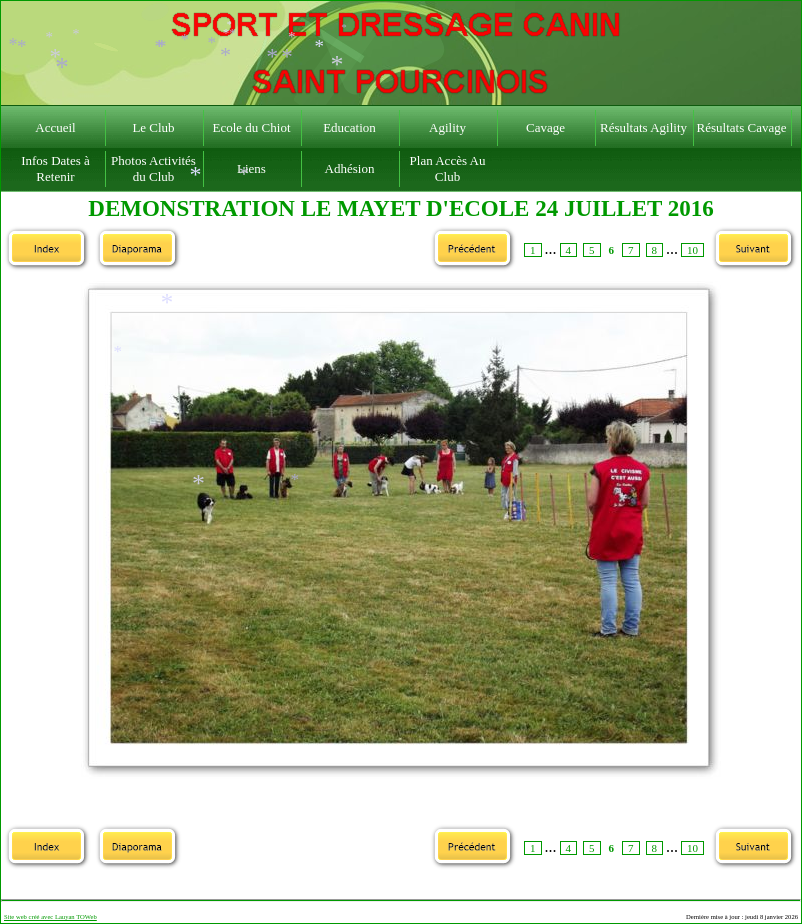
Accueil (55, 127)
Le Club (153, 127)
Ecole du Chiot (252, 127)
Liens (251, 168)
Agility (447, 127)
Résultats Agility (643, 127)
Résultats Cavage (742, 127)
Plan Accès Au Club (448, 168)
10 (692, 250)
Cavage (545, 127)
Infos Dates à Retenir (55, 168)
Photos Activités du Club (153, 168)
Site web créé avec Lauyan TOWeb (50, 916)
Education (349, 127)
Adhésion (350, 168)
